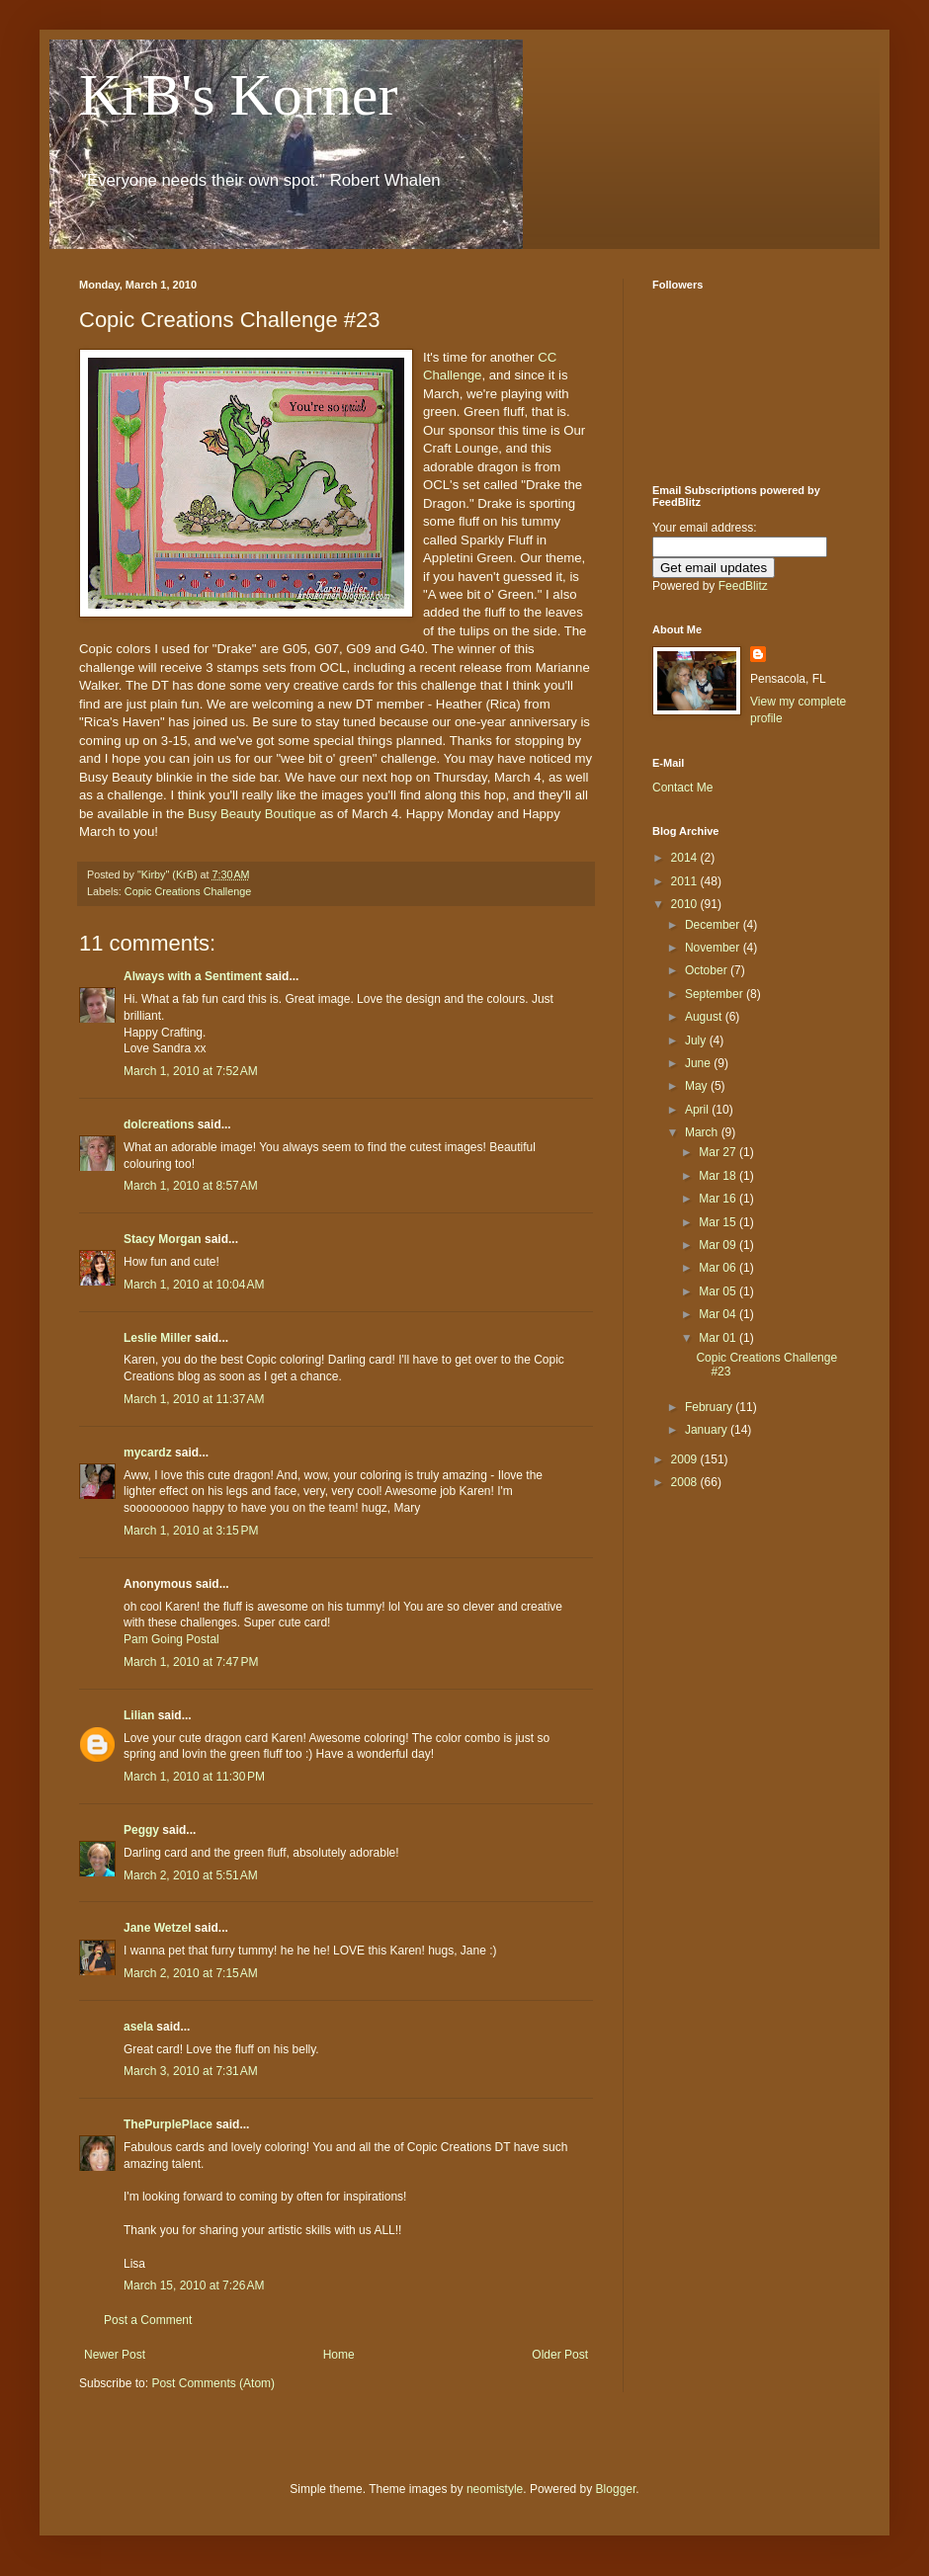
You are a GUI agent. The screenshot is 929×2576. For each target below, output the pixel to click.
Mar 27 (719, 1152)
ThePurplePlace (168, 2124)
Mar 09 (719, 1245)
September (715, 994)
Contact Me (682, 787)
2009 (686, 1459)
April (698, 1110)
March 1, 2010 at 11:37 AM (194, 1399)
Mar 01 (719, 1338)
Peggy (141, 1830)
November (714, 948)
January (707, 1430)
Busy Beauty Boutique (252, 813)
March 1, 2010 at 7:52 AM (191, 1071)
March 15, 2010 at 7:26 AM (194, 2285)
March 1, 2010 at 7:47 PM (191, 1662)
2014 (686, 858)
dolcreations (159, 1124)
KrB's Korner (238, 94)
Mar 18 (719, 1176)
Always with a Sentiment (193, 976)
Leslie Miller (158, 1338)
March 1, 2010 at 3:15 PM (191, 1530)
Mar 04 (719, 1314)
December (714, 925)
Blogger (616, 2489)
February (710, 1407)
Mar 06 (719, 1268)
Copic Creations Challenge (188, 891)
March (703, 1132)
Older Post (560, 2355)
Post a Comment (148, 2320)
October (707, 970)
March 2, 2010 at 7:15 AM (191, 1973)
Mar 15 (719, 1222)
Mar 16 (719, 1198)
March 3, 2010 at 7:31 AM (191, 2071)
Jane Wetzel (157, 1928)
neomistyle (494, 2489)
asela (138, 2027)
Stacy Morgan (163, 1239)
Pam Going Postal (171, 1639)
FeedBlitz (743, 586)
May (698, 1086)
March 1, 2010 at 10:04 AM (194, 1284)
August (705, 1017)
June (699, 1063)
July (697, 1040)
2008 (686, 1482)
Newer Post (114, 2355)
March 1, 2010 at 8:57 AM (191, 1186)
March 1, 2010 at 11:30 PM (194, 1777)
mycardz (148, 1452)
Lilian (139, 1715)
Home (339, 2355)
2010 (686, 904)
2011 (686, 881)
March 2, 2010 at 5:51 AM (191, 1875)
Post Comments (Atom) (213, 2383)
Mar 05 (719, 1291)
